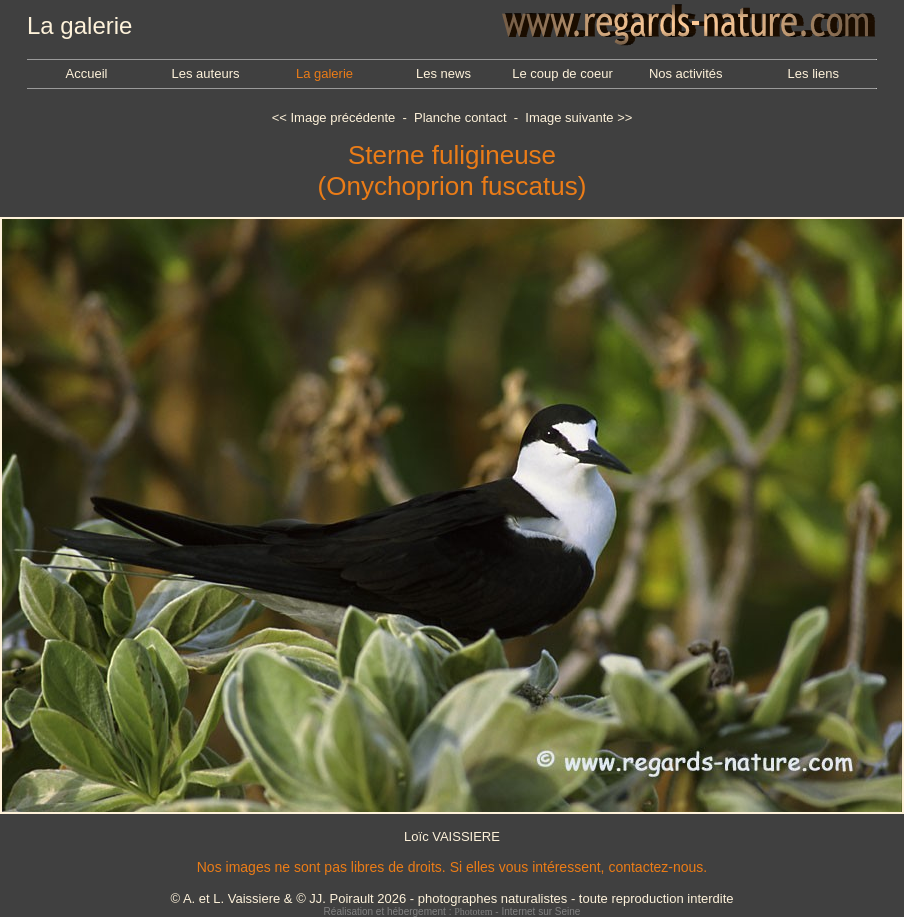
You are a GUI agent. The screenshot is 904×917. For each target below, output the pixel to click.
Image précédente (342, 117)
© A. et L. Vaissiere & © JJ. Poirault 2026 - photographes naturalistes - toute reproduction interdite (451, 898)
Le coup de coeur (562, 73)
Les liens (813, 73)
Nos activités (686, 73)
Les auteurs (206, 73)
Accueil (87, 73)
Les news (443, 73)
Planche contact (460, 117)
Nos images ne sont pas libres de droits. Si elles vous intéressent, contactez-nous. (452, 867)
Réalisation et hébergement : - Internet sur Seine (452, 911)
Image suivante (569, 117)
